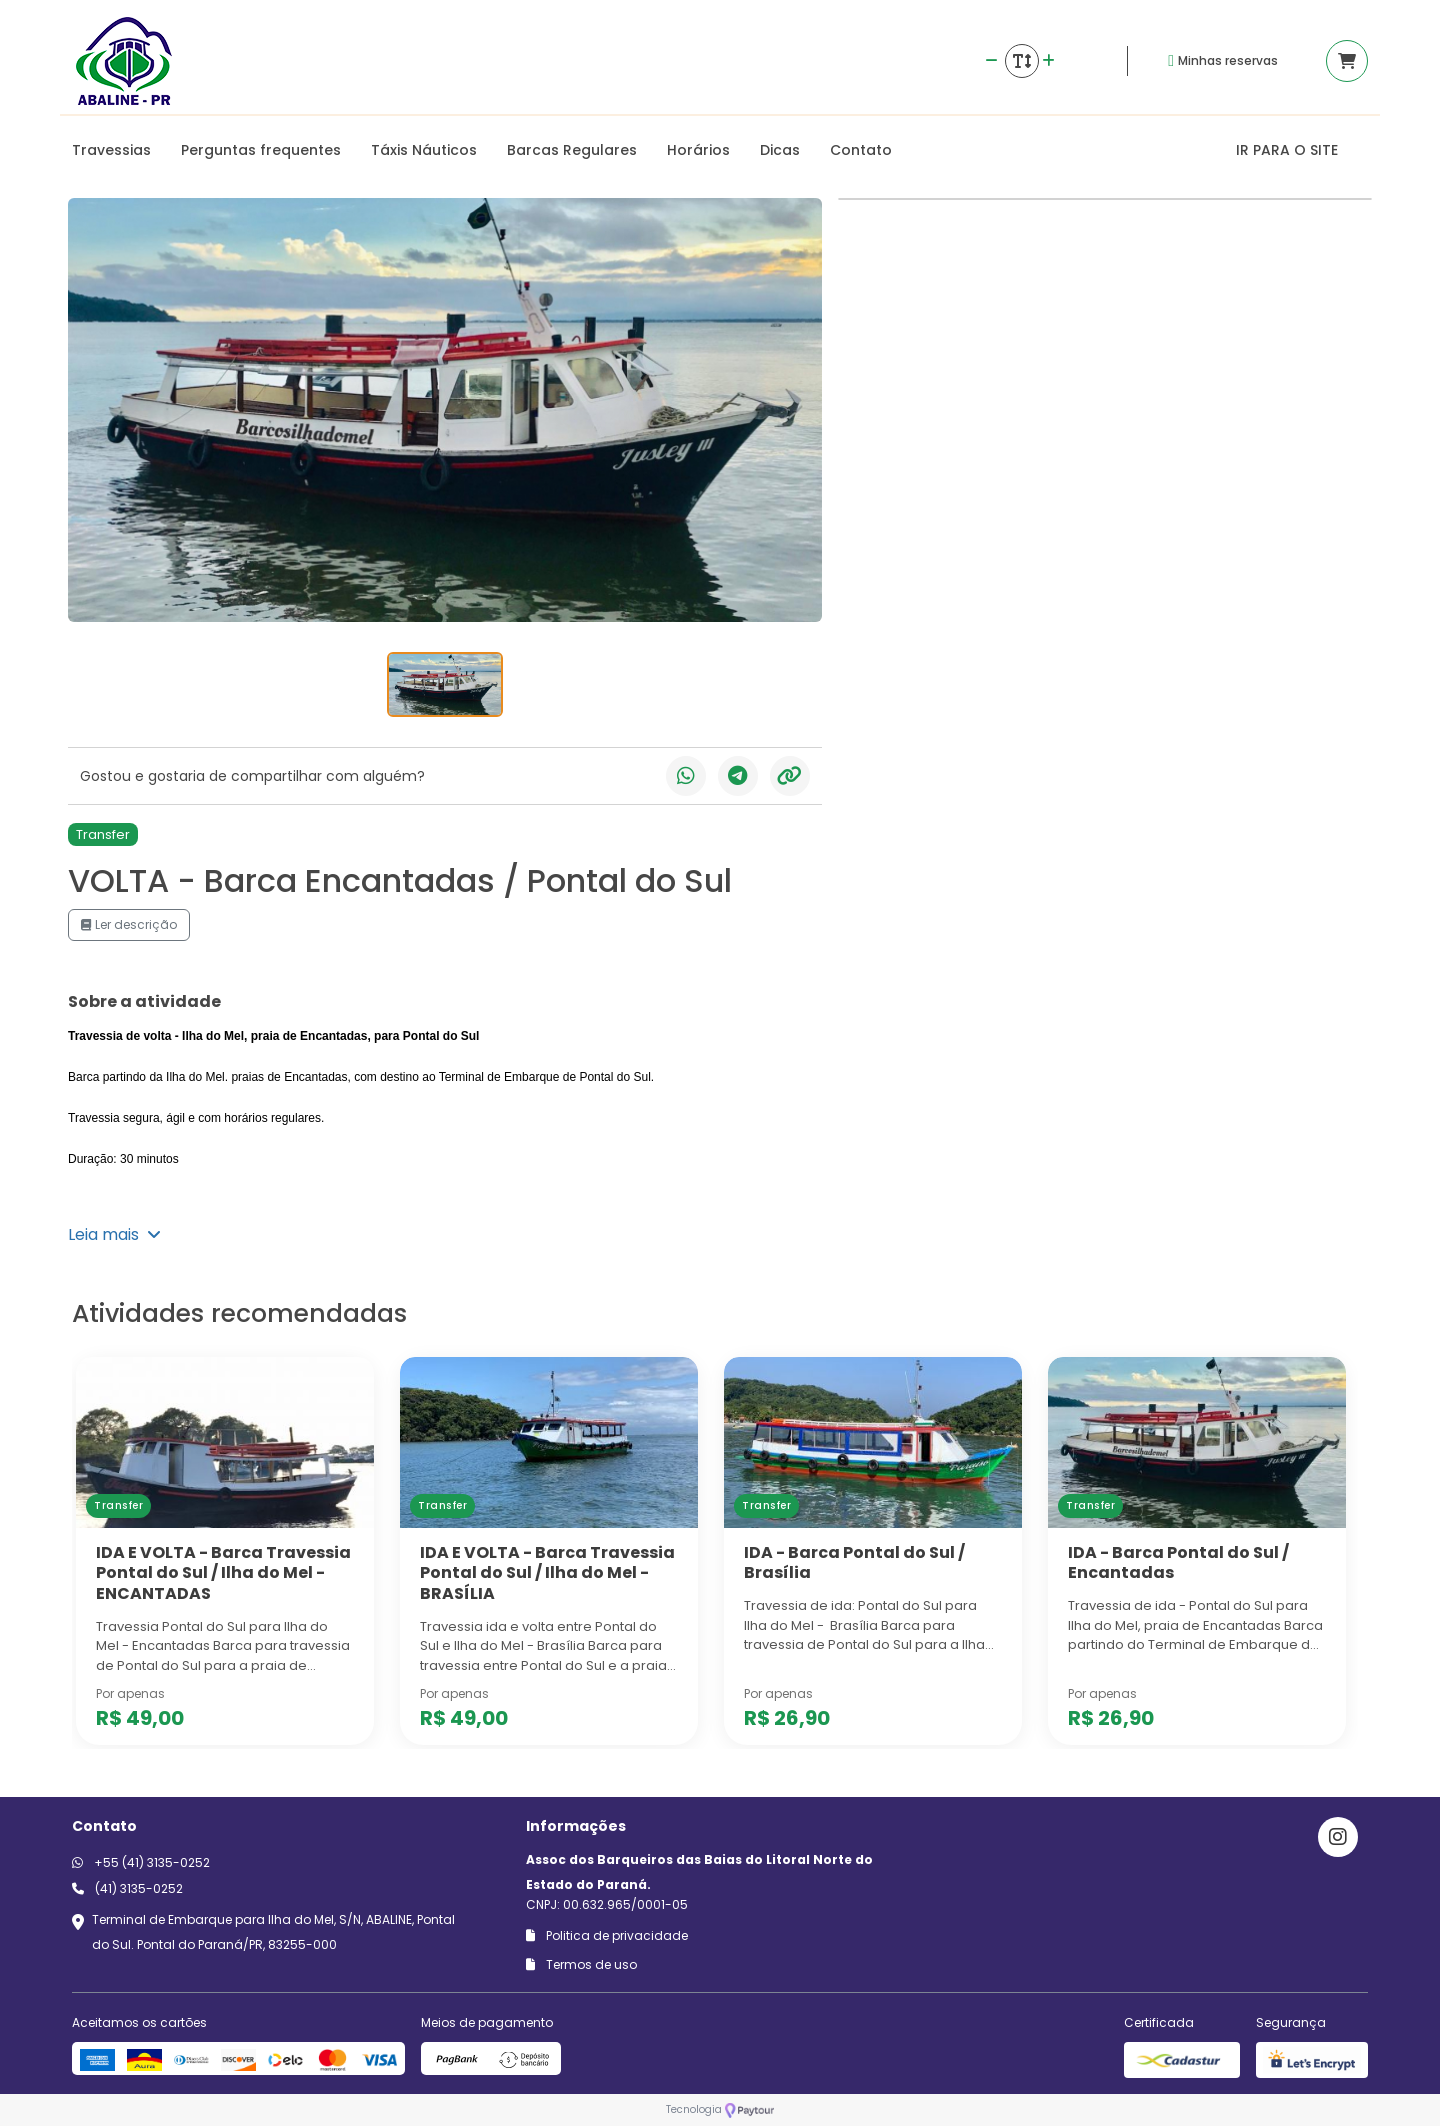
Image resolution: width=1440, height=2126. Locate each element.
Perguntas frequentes (261, 150)
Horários (698, 150)
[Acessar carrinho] (1347, 61)
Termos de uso (581, 1964)
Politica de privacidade (607, 1935)
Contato (861, 150)
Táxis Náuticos (424, 150)
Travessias (111, 150)
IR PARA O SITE (1287, 150)
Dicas (780, 150)
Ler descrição (129, 924)
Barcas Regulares (572, 150)
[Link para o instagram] (1338, 1837)
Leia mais (114, 1234)
